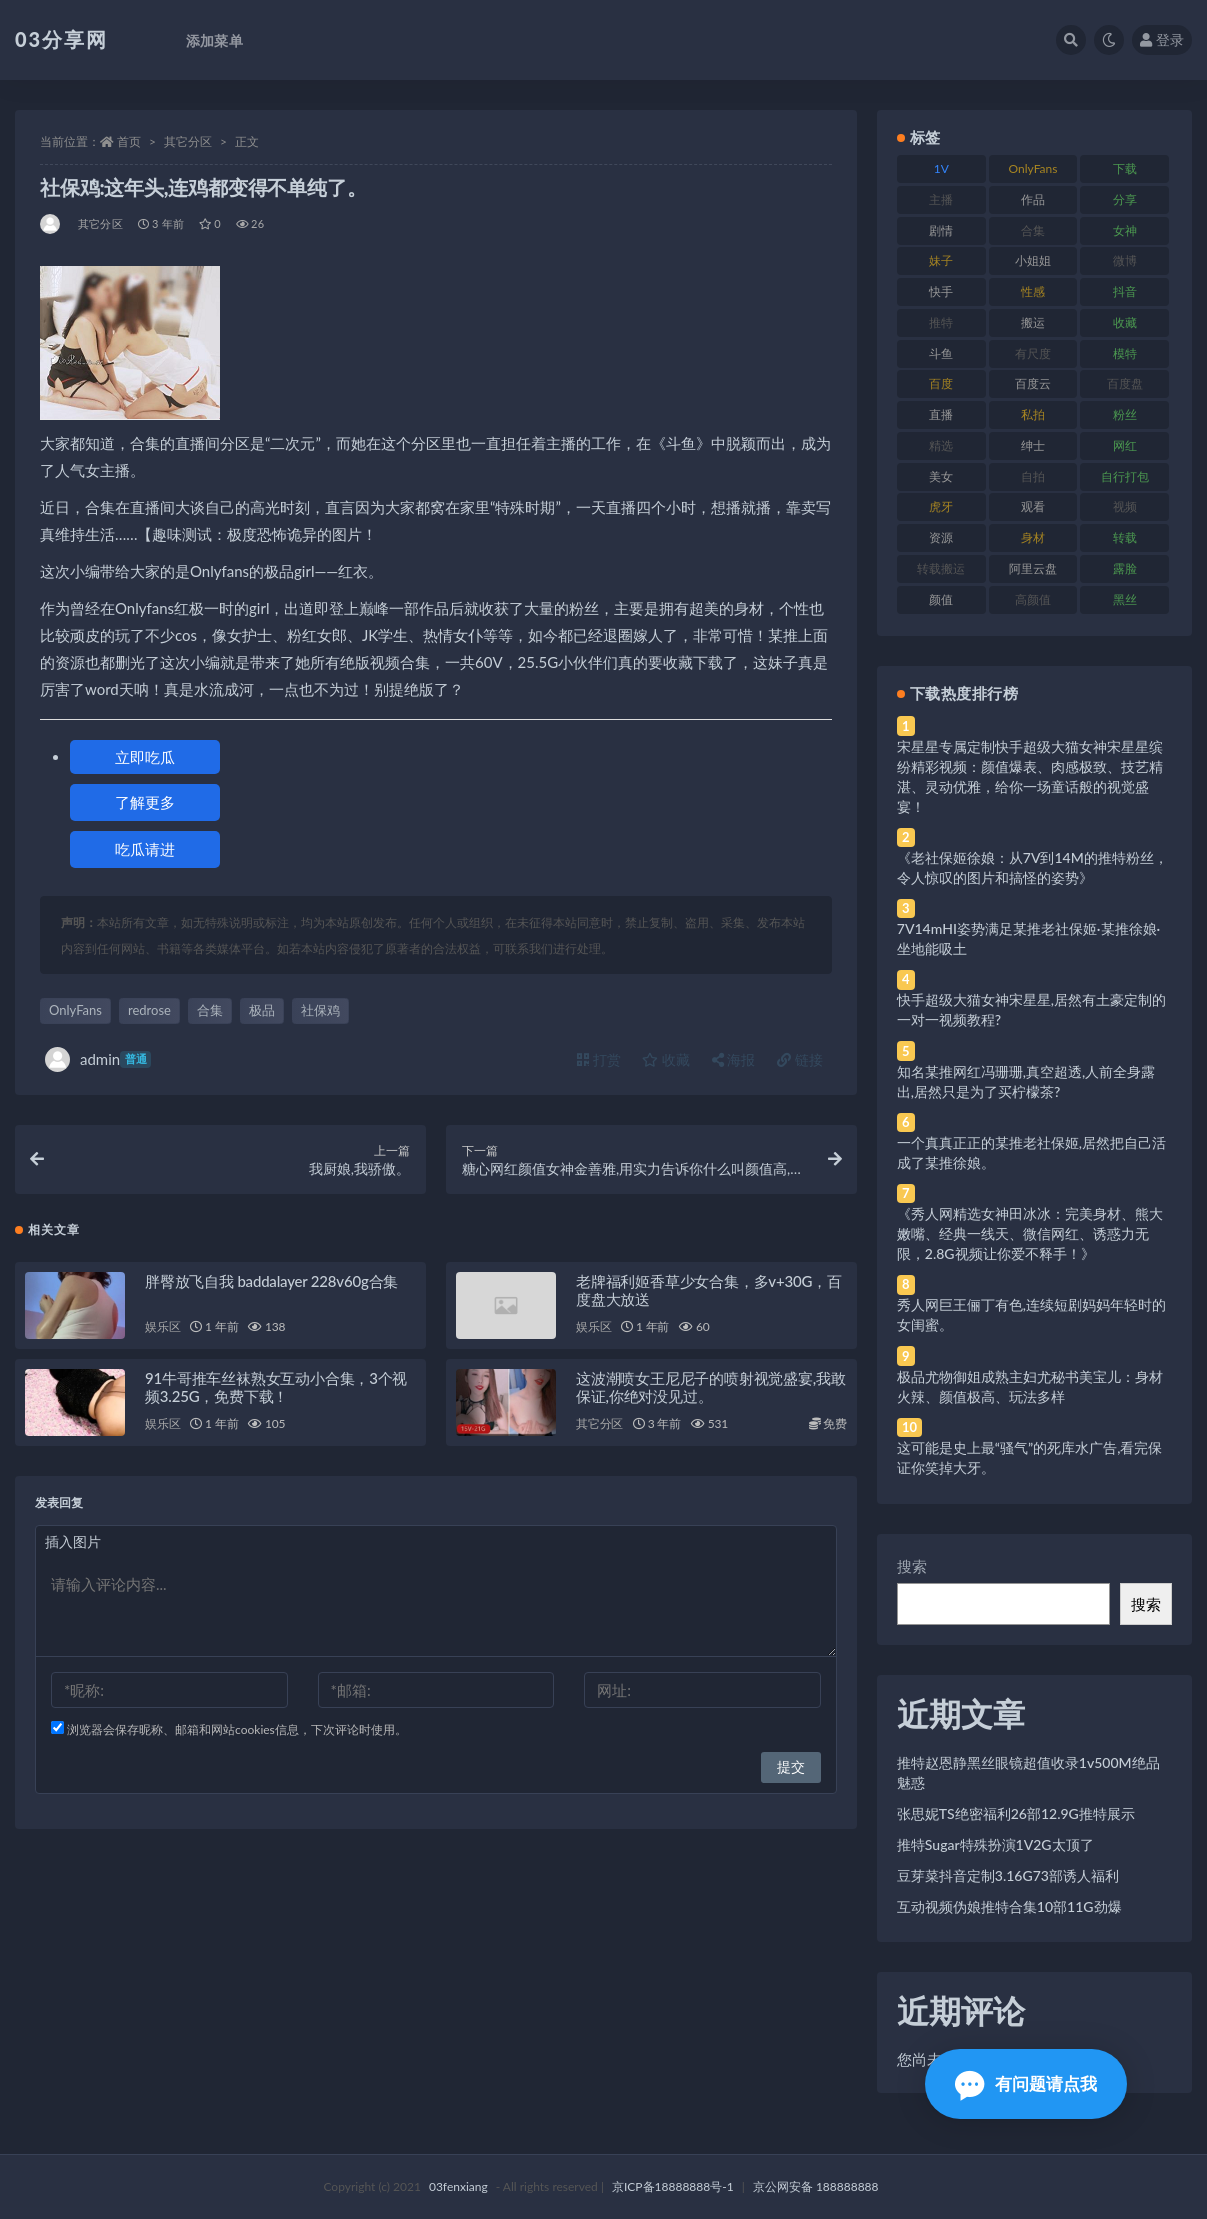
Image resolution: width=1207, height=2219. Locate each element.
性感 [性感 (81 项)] (1033, 291)
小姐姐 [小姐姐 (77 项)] (1033, 260)
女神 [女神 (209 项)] (1125, 230)
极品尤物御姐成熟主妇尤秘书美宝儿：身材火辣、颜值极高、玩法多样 (1030, 1386)
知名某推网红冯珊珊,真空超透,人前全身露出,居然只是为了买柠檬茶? (1026, 1081)
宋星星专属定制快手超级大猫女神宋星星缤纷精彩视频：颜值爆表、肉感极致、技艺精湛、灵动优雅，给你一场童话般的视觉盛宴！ (1030, 776)
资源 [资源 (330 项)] (941, 537)
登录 (1162, 39)
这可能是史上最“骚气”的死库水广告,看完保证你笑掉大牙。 (1030, 1457)
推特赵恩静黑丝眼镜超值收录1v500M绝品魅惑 (1028, 1772)
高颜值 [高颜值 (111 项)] (1033, 599)
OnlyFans (75, 1010)
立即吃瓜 (145, 757)
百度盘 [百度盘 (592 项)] (1125, 383)
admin (98, 1059)
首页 (129, 141)
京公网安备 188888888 (816, 2186)
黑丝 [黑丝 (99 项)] (1125, 599)
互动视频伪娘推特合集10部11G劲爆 (1009, 1906)
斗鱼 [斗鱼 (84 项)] (941, 353)
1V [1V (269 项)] (941, 168)
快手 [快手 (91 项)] (941, 291)
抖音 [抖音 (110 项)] (1125, 291)
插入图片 (73, 1542)
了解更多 (145, 802)
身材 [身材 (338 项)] (1033, 537)
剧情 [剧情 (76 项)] (941, 230)
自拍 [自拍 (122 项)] (1033, 476)
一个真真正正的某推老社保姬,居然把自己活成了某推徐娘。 (1031, 1152)
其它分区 (188, 141)
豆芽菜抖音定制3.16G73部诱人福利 (1008, 1875)
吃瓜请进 (145, 849)
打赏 (599, 1059)
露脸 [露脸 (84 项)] (1125, 568)
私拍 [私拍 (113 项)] (1033, 414)
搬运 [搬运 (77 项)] (1033, 322)
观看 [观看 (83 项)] (1033, 506)
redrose (149, 1010)
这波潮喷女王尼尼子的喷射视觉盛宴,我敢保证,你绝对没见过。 (711, 1388)
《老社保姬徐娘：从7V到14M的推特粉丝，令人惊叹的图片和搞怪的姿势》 (1032, 867)
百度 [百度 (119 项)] (941, 383)
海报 (734, 1059)
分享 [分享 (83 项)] (1125, 199)
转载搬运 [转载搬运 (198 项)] (941, 568)
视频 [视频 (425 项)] (1125, 506)
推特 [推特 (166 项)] (941, 322)
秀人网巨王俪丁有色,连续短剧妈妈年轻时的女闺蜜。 (1031, 1314)
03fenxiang (458, 2186)
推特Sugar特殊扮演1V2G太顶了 (995, 1844)
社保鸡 (320, 1010)
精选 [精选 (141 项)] (941, 445)
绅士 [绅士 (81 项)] (1033, 445)
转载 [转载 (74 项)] (1125, 537)
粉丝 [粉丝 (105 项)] (1125, 414)
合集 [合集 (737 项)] (1033, 230)
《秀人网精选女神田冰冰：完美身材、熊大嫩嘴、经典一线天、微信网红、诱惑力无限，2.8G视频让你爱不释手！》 (1030, 1233)
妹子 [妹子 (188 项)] (941, 260)
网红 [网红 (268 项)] (1125, 445)
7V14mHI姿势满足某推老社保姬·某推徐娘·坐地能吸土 (1028, 938)
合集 (210, 1010)
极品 (262, 1010)
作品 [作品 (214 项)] (1033, 199)
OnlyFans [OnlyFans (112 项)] (1033, 168)
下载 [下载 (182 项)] (1125, 168)
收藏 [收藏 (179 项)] (1125, 322)
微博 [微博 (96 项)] (1125, 260)
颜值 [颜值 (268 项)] (941, 599)
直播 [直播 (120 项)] (941, 414)
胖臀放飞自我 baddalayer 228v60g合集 (271, 1282)
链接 (800, 1059)
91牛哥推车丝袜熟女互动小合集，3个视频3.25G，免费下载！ (276, 1388)
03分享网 (61, 39)
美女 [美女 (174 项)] (941, 476)
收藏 (666, 1059)
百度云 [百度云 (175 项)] (1033, 383)
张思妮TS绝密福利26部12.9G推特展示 (1016, 1813)
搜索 (912, 1566)
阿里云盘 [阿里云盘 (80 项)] (1033, 568)
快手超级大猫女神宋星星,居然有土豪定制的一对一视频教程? (1031, 1009)
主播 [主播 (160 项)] (941, 199)
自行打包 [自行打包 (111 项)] (1125, 476)
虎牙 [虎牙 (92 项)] (941, 506)
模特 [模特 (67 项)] (1125, 353)
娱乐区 (162, 1327)
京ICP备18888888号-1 (673, 2186)
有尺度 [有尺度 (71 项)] (1033, 353)
